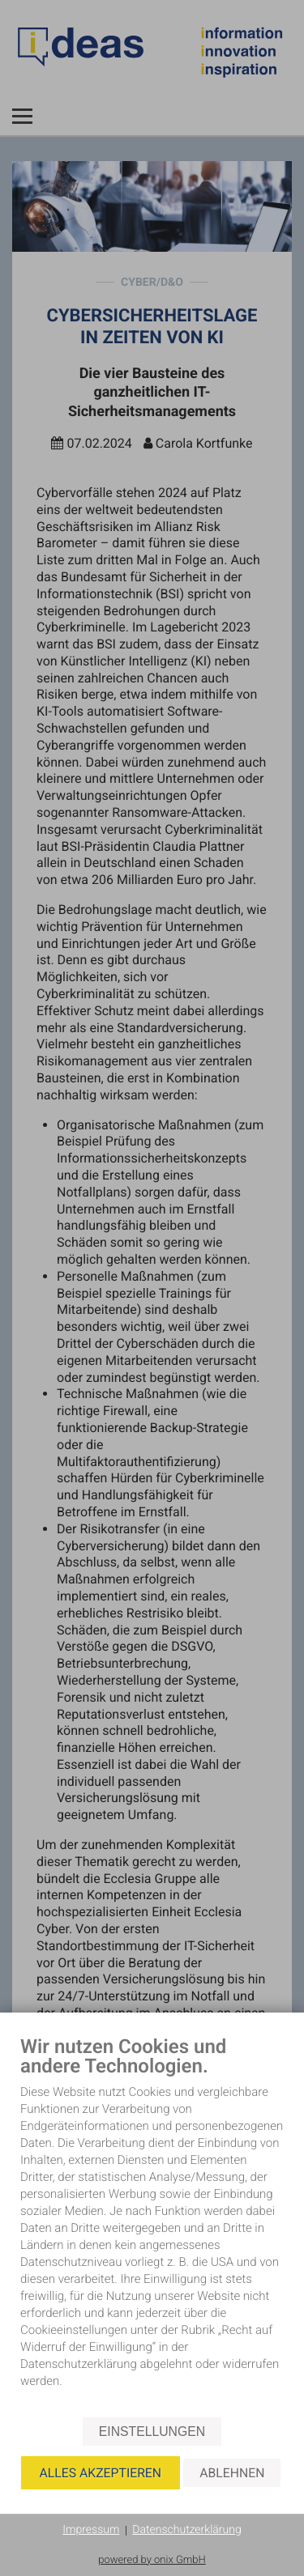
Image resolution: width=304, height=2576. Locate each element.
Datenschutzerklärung (186, 2529)
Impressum (90, 2529)
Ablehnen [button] (231, 2472)
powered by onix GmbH (152, 2560)
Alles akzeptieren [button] (100, 2472)
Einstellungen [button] (152, 2431)
